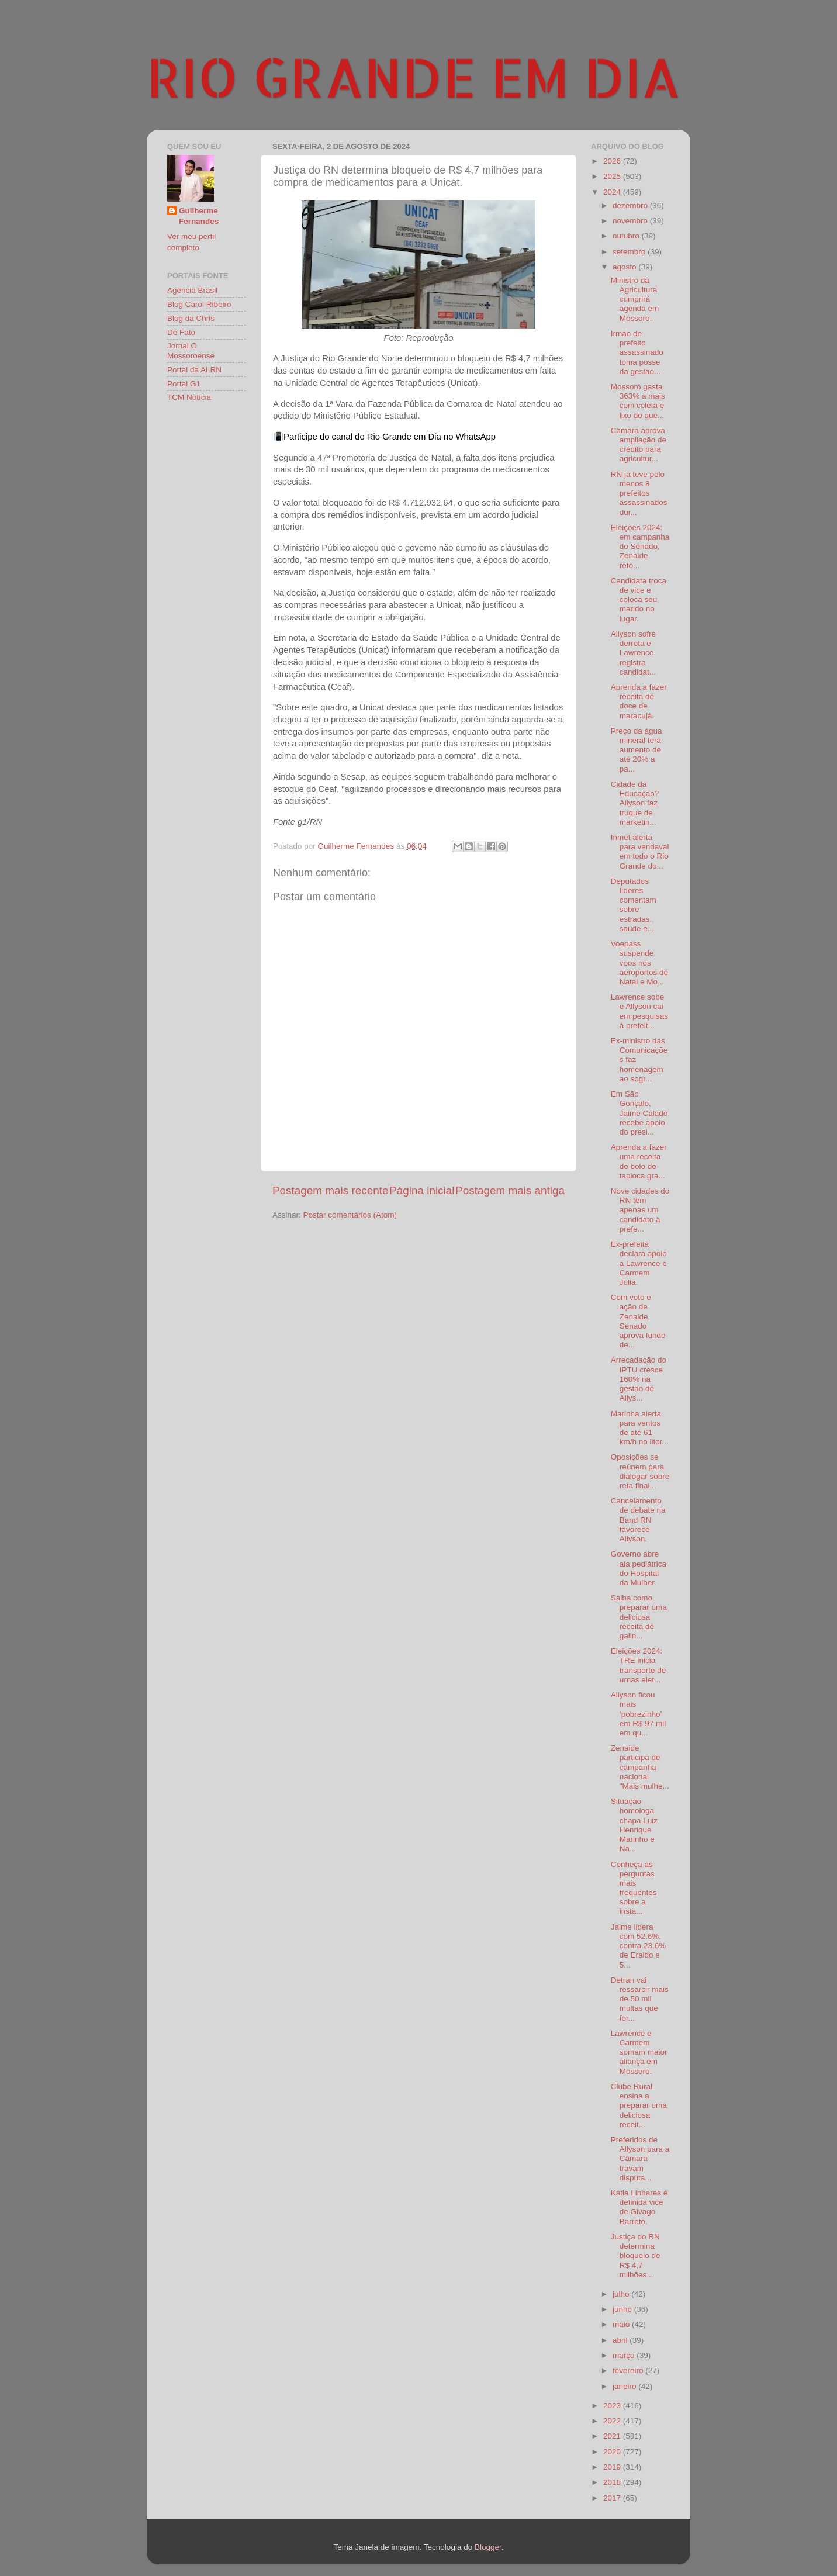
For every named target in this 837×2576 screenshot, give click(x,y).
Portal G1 (183, 383)
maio (622, 2324)
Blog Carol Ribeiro (199, 304)
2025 (613, 176)
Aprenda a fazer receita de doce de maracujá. (639, 701)
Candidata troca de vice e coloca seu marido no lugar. (638, 599)
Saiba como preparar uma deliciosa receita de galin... (639, 1616)
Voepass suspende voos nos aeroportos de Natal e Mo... (639, 962)
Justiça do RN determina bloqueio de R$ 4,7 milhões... (635, 2255)
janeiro (625, 2386)
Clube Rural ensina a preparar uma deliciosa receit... (639, 2105)
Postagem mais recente (330, 1190)
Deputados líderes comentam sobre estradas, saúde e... (633, 905)
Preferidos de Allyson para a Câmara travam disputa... (640, 2158)
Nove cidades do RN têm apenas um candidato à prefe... (640, 1210)
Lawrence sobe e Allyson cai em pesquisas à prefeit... (639, 1011)
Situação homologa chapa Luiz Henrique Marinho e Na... (634, 1825)
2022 (613, 2420)
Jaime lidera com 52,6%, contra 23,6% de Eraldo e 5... (638, 1946)
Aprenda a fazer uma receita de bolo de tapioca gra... (639, 1161)
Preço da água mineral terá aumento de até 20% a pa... (636, 750)
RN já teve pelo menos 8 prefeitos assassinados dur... (639, 493)
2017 (613, 2498)
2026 (613, 161)
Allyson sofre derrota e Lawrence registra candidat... (633, 653)
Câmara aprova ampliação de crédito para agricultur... (638, 445)
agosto (625, 266)
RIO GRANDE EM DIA (414, 76)
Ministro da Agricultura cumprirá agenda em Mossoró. (635, 299)
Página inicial (421, 1190)
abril (621, 2340)
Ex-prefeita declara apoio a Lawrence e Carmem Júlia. (639, 1263)
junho (623, 2309)
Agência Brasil (192, 290)
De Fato (181, 332)
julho (622, 2294)
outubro (627, 235)
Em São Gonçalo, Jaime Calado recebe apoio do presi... (639, 1113)
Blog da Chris (191, 318)
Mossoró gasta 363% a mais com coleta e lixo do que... (638, 401)
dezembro (631, 205)
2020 (613, 2451)
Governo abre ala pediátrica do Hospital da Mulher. (638, 1568)
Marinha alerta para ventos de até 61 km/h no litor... (640, 1428)
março (625, 2355)
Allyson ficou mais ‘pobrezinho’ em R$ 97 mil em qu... (638, 1713)
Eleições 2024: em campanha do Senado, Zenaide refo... (640, 546)
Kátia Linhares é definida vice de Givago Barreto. (639, 2207)
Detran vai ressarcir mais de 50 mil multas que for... (640, 1999)
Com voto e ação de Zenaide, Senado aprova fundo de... (638, 1321)
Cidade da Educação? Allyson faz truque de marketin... (635, 803)
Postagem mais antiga (510, 1190)
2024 (613, 192)
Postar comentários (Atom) (350, 1215)
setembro (630, 251)
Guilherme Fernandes (199, 216)
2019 (613, 2467)
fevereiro (629, 2370)
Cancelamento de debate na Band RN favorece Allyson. (638, 1519)
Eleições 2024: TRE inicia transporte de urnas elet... (638, 1665)
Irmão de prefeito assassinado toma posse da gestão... (637, 352)
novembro (631, 220)
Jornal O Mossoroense (191, 350)
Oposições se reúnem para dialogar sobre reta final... (640, 1471)
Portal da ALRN (194, 369)
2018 (613, 2482)
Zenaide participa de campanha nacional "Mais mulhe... (640, 1767)
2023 (613, 2405)
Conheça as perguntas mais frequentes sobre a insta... (634, 1888)
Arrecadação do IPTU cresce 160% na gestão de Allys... (638, 1379)
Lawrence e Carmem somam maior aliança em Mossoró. (639, 2052)
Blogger (488, 2547)
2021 (613, 2436)
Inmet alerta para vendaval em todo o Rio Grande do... (640, 851)
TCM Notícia (189, 397)
